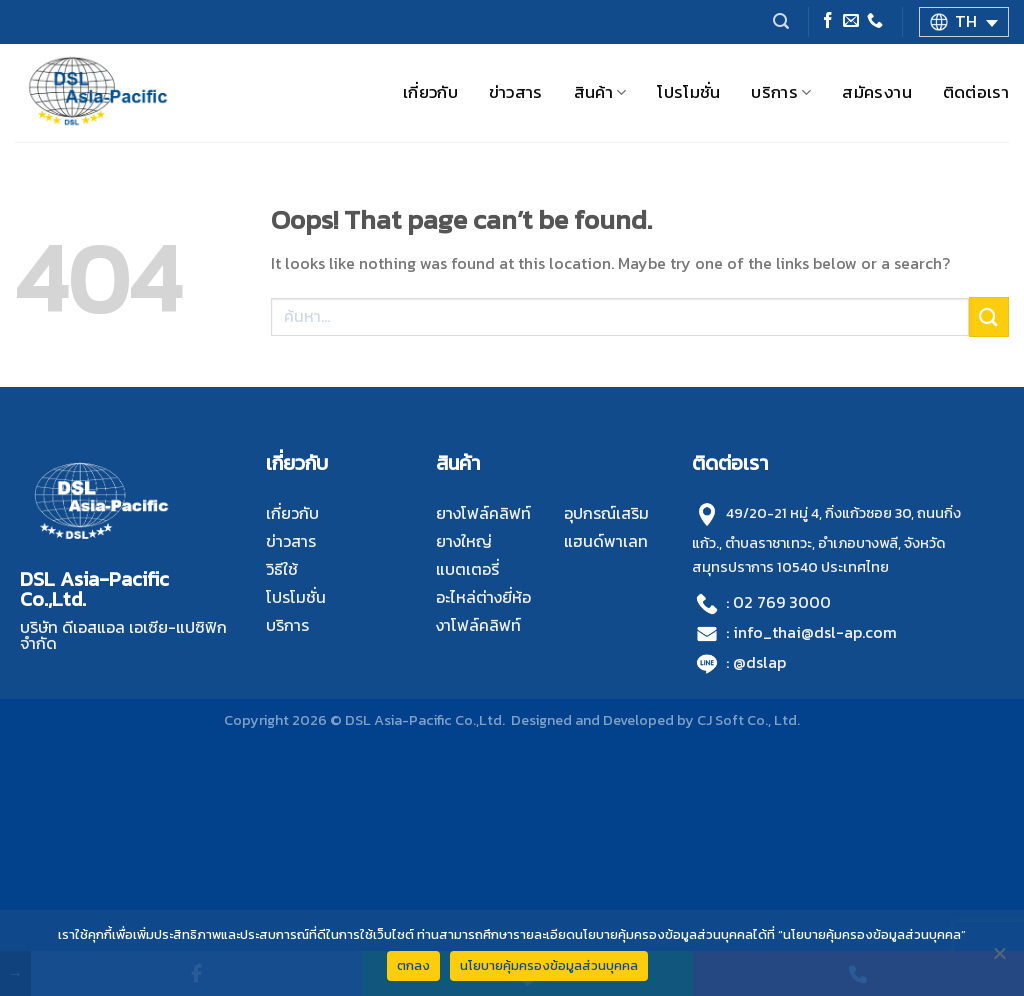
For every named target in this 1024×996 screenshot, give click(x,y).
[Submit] (989, 316)
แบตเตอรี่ (467, 569)
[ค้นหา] (781, 21)
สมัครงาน (876, 92)
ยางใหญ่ (464, 541)
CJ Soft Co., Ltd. (748, 720)
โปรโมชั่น (688, 92)
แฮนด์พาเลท (606, 541)
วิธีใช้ (282, 569)
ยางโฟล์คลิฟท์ (483, 513)
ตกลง (413, 965)
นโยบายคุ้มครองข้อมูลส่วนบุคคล (549, 965)
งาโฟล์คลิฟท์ (478, 625)
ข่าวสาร (516, 92)
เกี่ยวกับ (430, 92)
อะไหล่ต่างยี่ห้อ (483, 597)
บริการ (781, 92)
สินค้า (600, 92)
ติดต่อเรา (976, 92)
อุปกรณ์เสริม (606, 513)
